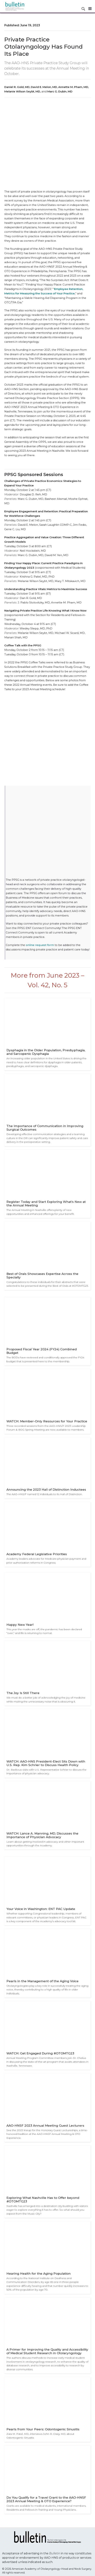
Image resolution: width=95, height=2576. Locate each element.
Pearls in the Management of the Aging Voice (42, 1981)
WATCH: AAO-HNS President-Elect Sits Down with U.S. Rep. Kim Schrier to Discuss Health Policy (45, 1763)
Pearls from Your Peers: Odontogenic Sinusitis (42, 2429)
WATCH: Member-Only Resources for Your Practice (46, 1421)
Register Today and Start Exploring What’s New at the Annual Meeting (46, 1203)
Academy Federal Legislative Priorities (36, 1554)
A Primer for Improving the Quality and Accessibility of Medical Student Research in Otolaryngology (47, 2351)
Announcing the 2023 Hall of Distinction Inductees (46, 1489)
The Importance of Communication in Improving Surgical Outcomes (44, 1127)
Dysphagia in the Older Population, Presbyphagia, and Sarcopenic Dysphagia (45, 1052)
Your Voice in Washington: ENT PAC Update (40, 1909)
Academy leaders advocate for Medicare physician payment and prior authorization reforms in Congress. (46, 1560)
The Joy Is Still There (22, 1693)
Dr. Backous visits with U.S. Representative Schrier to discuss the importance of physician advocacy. (46, 1771)
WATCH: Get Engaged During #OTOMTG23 (40, 2053)
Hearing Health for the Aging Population (38, 2273)
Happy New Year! (20, 1624)
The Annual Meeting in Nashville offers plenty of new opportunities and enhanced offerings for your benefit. (40, 1211)
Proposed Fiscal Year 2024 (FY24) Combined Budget (41, 1351)
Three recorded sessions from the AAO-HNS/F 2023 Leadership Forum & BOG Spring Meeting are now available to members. (46, 1427)
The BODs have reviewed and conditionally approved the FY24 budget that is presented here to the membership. (45, 1359)
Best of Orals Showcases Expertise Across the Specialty (42, 1275)
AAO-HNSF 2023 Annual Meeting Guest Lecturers (45, 2125)
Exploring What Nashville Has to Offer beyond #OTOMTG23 (42, 2199)
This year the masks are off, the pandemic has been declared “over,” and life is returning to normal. (44, 1631)
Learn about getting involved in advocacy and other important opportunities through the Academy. (45, 1843)
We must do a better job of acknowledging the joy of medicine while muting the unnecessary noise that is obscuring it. (45, 1699)
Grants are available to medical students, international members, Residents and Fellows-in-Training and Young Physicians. (46, 2507)
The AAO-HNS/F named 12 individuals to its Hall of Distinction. (44, 1494)
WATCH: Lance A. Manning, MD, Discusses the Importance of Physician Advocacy (42, 1835)
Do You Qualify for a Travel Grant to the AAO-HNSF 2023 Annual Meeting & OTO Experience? (46, 2499)
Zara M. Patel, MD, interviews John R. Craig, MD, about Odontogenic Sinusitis (40, 2435)
